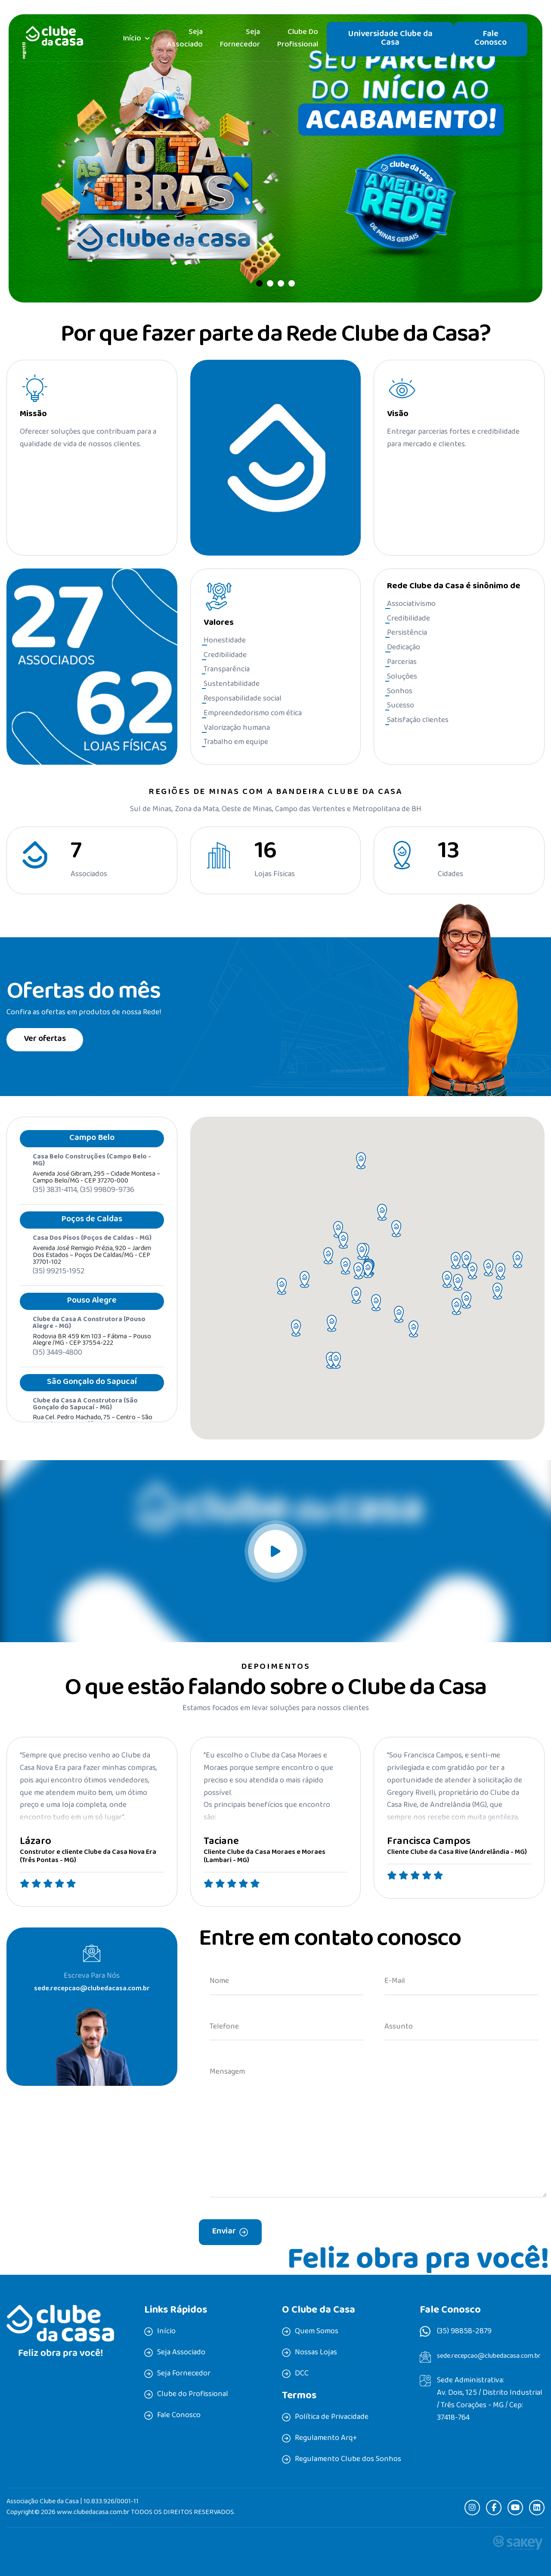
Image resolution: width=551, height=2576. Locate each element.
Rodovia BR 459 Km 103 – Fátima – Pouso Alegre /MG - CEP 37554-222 (92, 1358)
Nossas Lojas (316, 2353)
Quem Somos (316, 2332)
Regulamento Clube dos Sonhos (348, 2460)
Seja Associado (185, 39)
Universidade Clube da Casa (390, 39)
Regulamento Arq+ (326, 2438)
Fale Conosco (490, 39)
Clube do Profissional (297, 39)
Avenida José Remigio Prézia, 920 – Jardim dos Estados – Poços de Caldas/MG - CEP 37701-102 (92, 1273)
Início (132, 39)
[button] (259, 283)
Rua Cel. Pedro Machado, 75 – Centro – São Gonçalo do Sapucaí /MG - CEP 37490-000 (92, 1439)
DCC (302, 2374)
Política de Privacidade (331, 2417)
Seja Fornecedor (240, 39)
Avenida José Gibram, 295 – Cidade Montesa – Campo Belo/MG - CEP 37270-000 (96, 1195)
